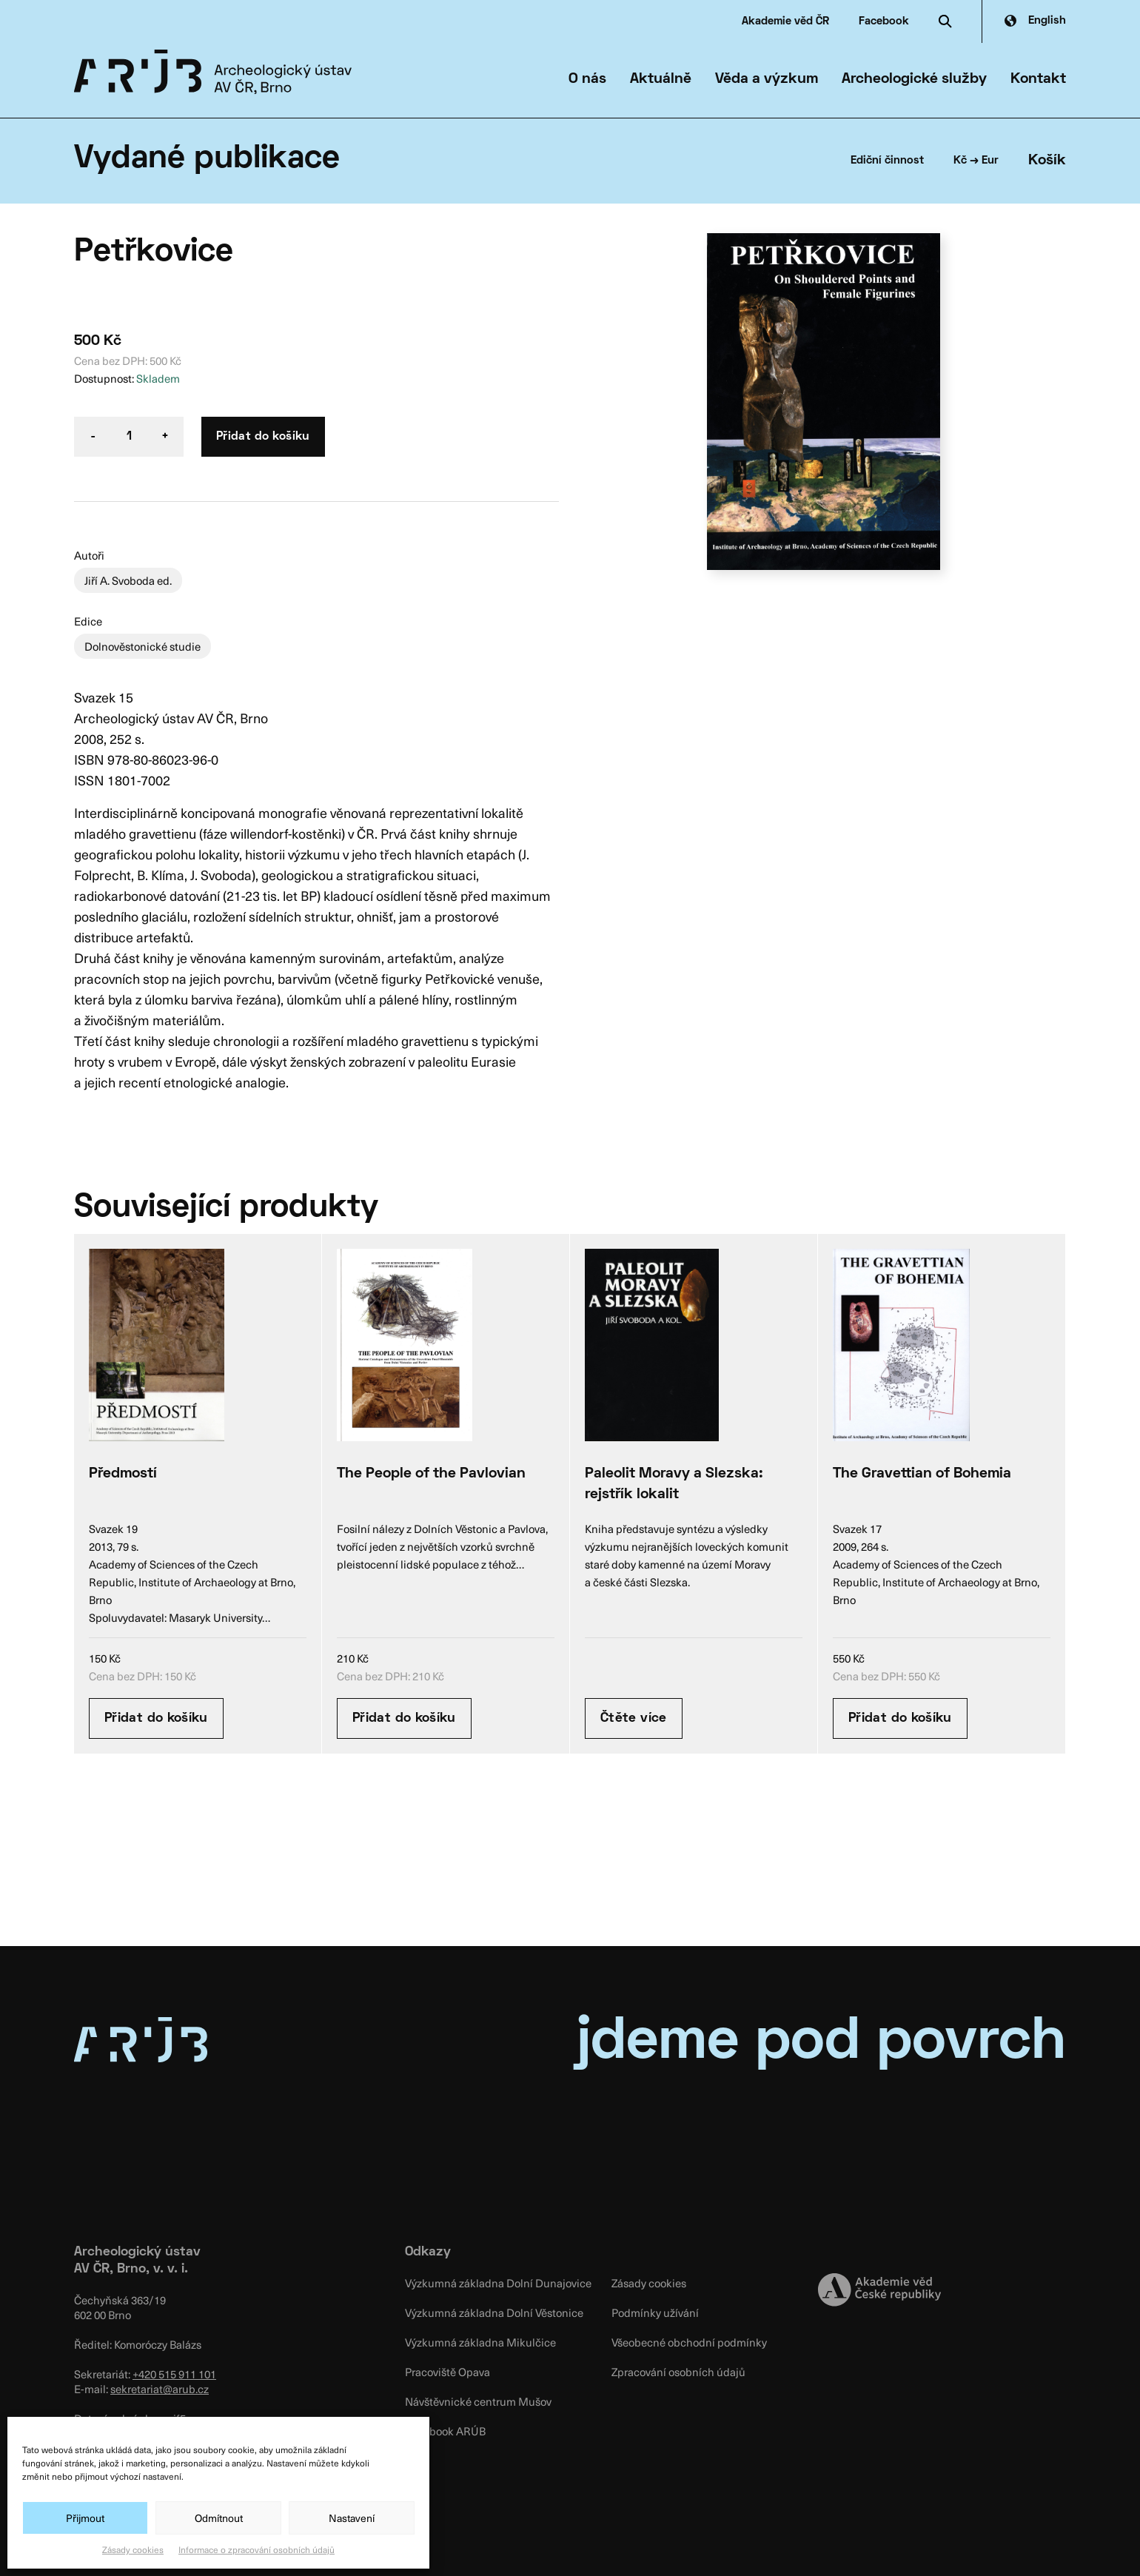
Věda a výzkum (766, 79)
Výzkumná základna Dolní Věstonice (494, 2312)
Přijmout (85, 2518)
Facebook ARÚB (445, 2431)
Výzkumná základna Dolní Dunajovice (498, 2283)
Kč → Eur (976, 160)
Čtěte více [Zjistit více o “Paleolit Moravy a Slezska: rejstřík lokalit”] (633, 1718)
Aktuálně (660, 79)
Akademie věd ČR (785, 21)
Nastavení (352, 2518)
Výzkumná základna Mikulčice (480, 2342)
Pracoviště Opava (447, 2372)
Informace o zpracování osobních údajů (256, 2549)
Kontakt (1038, 79)
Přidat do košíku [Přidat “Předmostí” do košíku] (156, 1718)
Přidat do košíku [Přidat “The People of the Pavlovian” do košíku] (404, 1718)
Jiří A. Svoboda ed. (128, 580)
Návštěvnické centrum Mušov (478, 2401)
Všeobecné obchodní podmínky (689, 2342)
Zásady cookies (133, 2549)
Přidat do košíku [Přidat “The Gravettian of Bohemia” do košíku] (900, 1718)
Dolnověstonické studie (142, 646)
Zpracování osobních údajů (678, 2372)
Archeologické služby (914, 79)
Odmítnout (219, 2518)
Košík (1047, 160)
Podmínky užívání (655, 2312)
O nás (587, 79)
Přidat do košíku (263, 437)
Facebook (884, 21)
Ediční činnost (887, 160)
